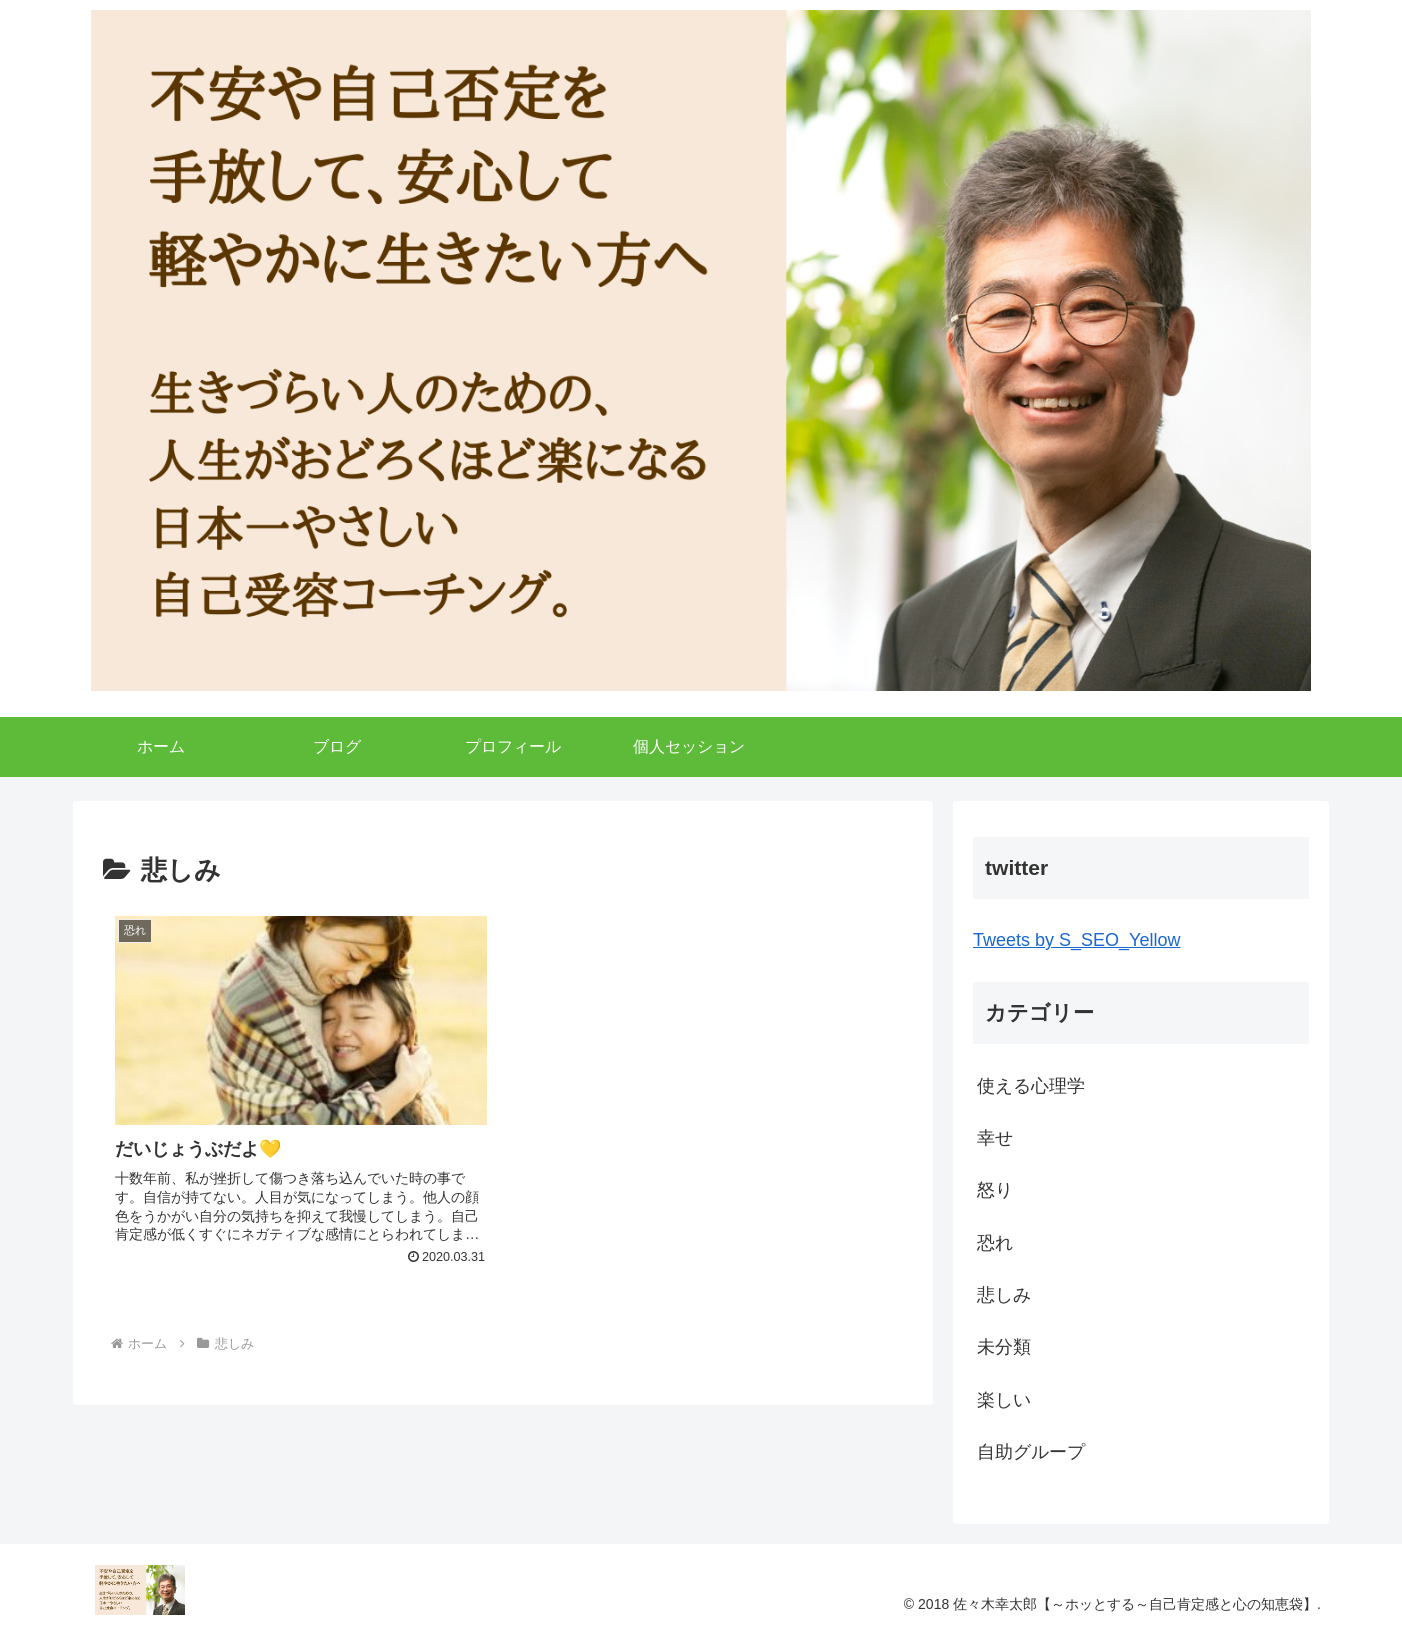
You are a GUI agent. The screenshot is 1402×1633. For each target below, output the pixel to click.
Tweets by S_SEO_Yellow (1076, 940)
